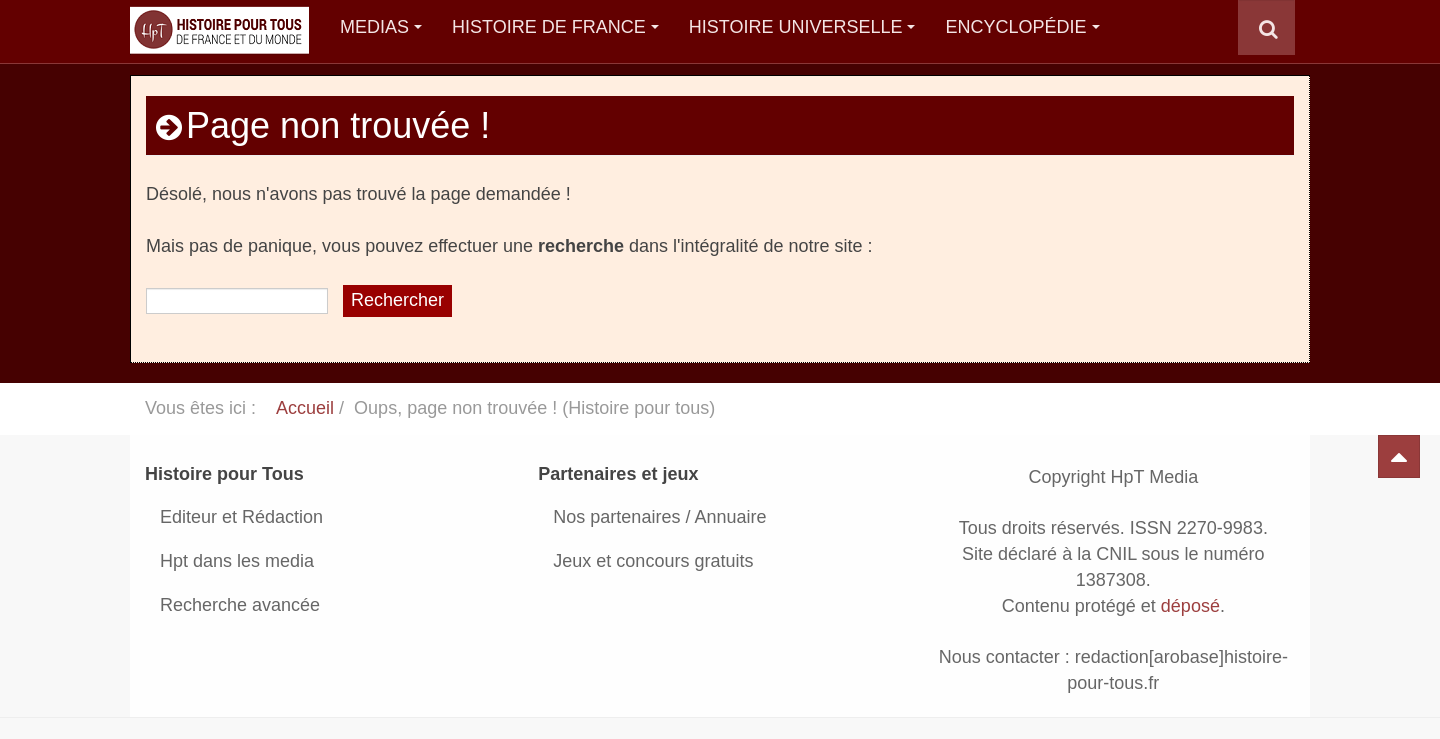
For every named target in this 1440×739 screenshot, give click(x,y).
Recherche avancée (240, 605)
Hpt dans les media (237, 561)
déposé (1190, 606)
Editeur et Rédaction (241, 517)
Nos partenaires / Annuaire (659, 517)
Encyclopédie (1022, 27)
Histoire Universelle (802, 27)
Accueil (305, 408)
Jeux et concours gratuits (653, 561)
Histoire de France (555, 27)
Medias (381, 27)
